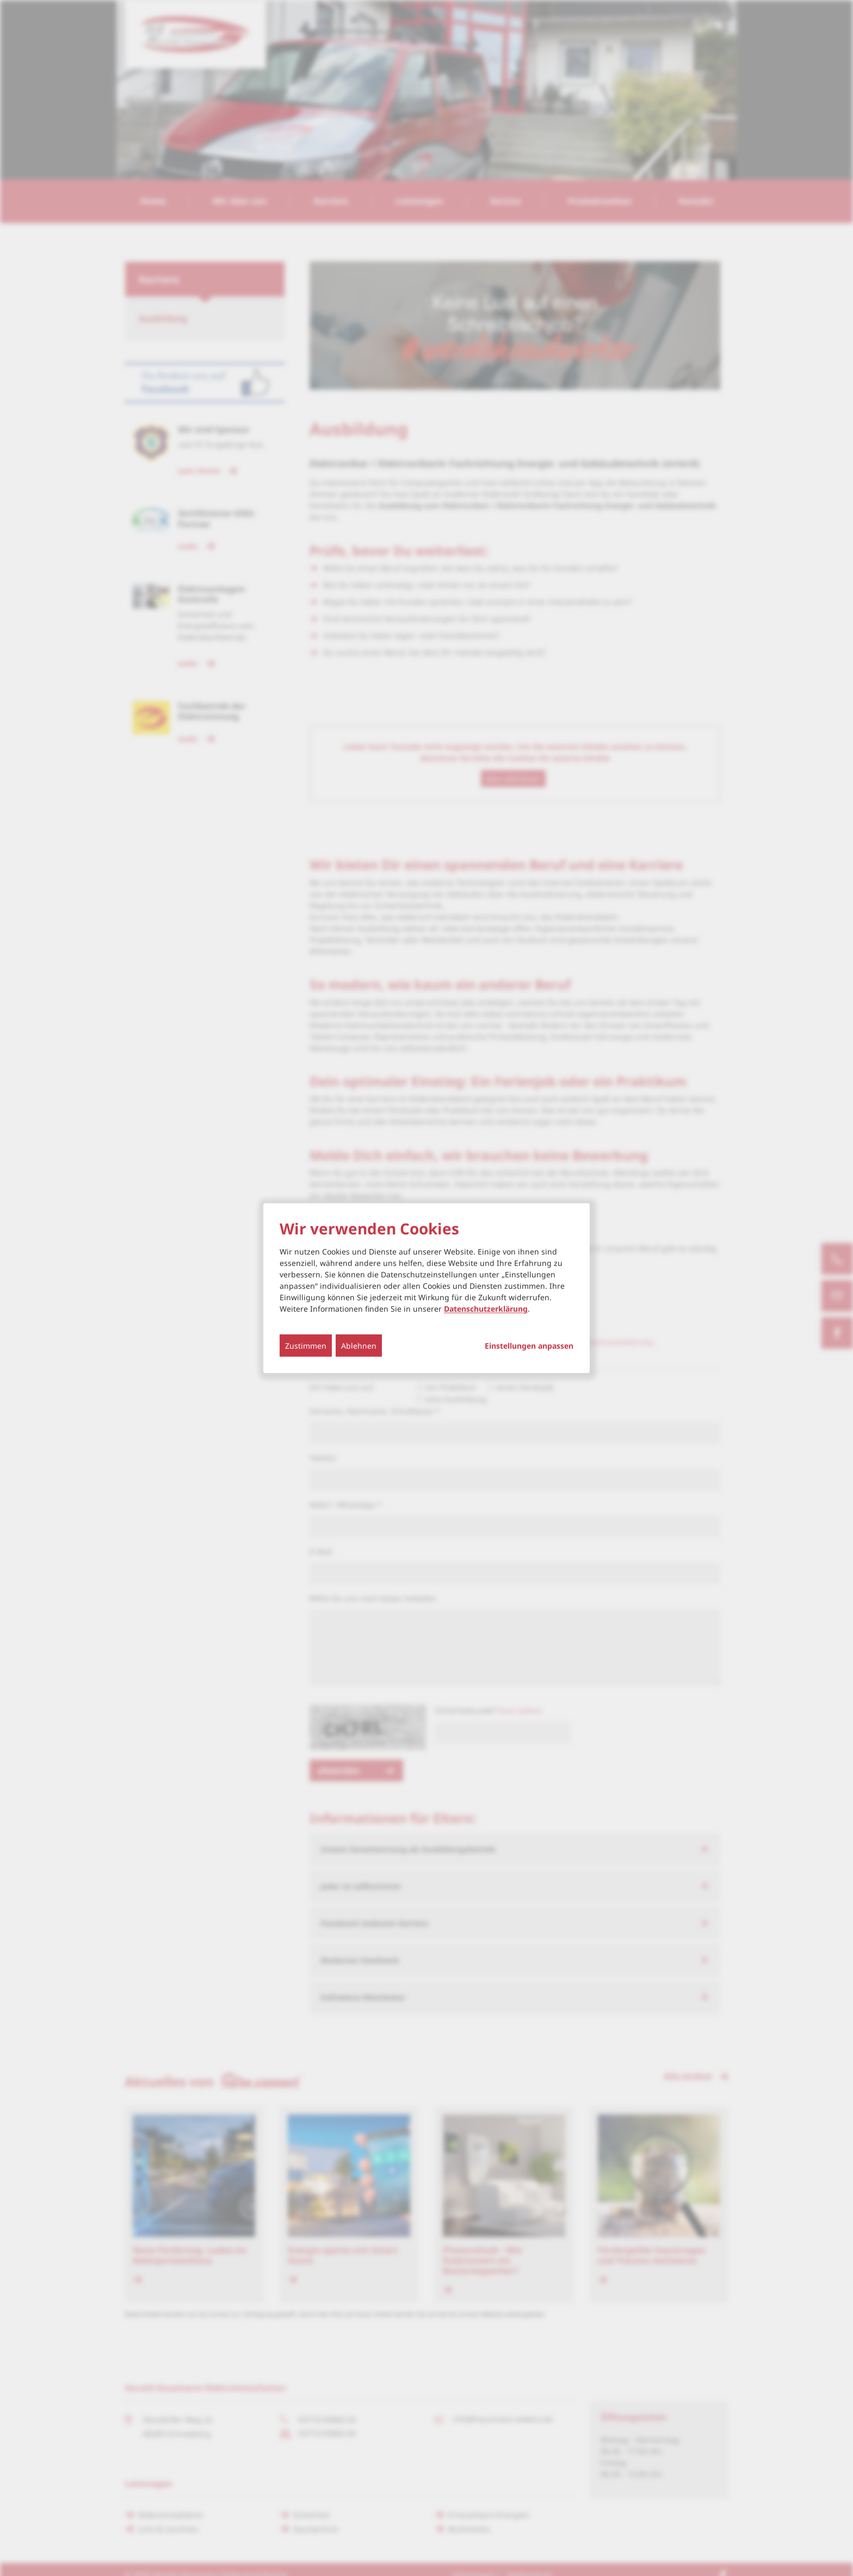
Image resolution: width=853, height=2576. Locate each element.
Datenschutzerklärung (486, 1309)
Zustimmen (305, 1346)
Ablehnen (358, 1346)
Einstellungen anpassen (529, 1346)
